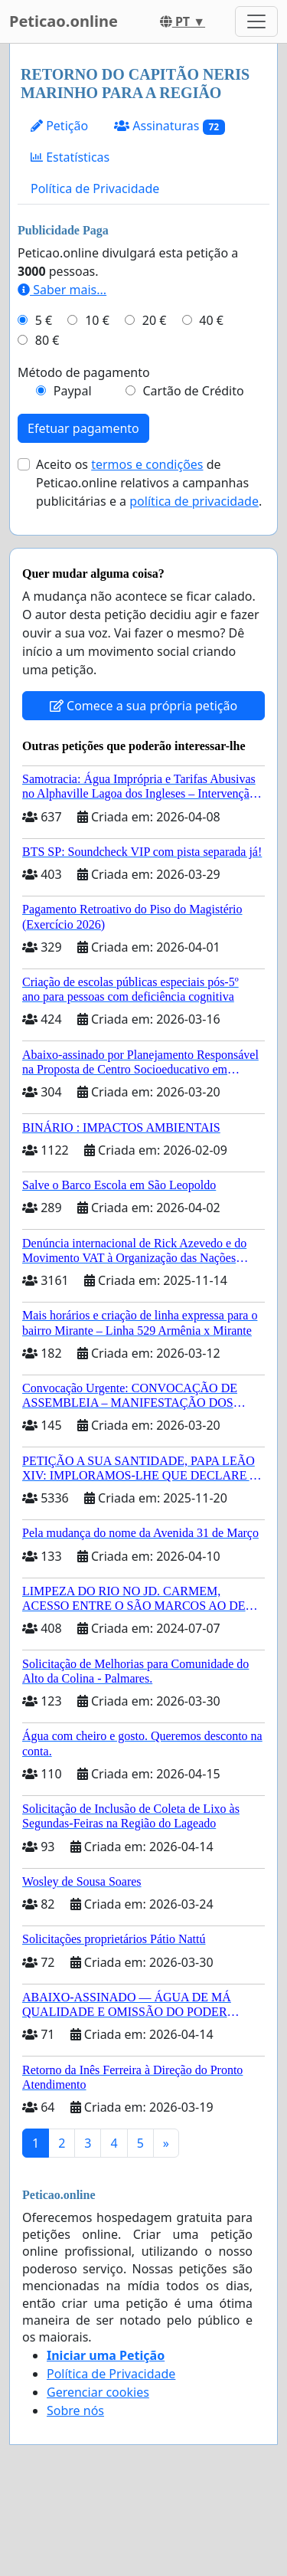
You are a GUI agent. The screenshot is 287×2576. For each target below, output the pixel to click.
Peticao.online (63, 21)
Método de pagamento (84, 372)
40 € (211, 320)
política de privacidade (194, 501)
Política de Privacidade (95, 188)
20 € (154, 320)
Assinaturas (169, 126)
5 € (43, 320)
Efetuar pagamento (83, 428)
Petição (59, 125)
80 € (47, 340)
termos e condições (147, 464)
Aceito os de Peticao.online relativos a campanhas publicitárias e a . (149, 483)
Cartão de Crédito (192, 390)
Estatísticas (70, 157)
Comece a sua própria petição (143, 705)
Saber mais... (62, 289)
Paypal (73, 390)
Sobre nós (75, 2410)
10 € (97, 320)
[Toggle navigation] (256, 21)
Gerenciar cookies (98, 2392)
